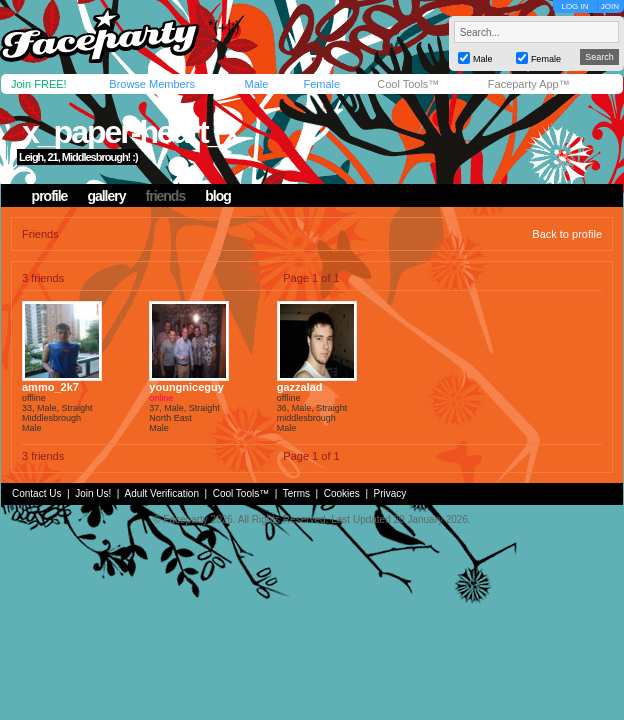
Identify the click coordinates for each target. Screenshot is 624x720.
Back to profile (567, 234)
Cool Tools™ (408, 84)
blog (218, 196)
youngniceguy (186, 387)
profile (50, 196)
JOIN (610, 6)
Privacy (390, 493)
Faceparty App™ (529, 84)
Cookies (342, 493)
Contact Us (36, 493)
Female (321, 84)
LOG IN (574, 6)
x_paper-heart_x (130, 132)
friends (166, 196)
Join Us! (93, 493)
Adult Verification (161, 493)
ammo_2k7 (50, 387)
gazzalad (300, 387)
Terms (296, 493)
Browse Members (152, 84)
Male (256, 84)
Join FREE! (39, 84)
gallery (106, 196)
